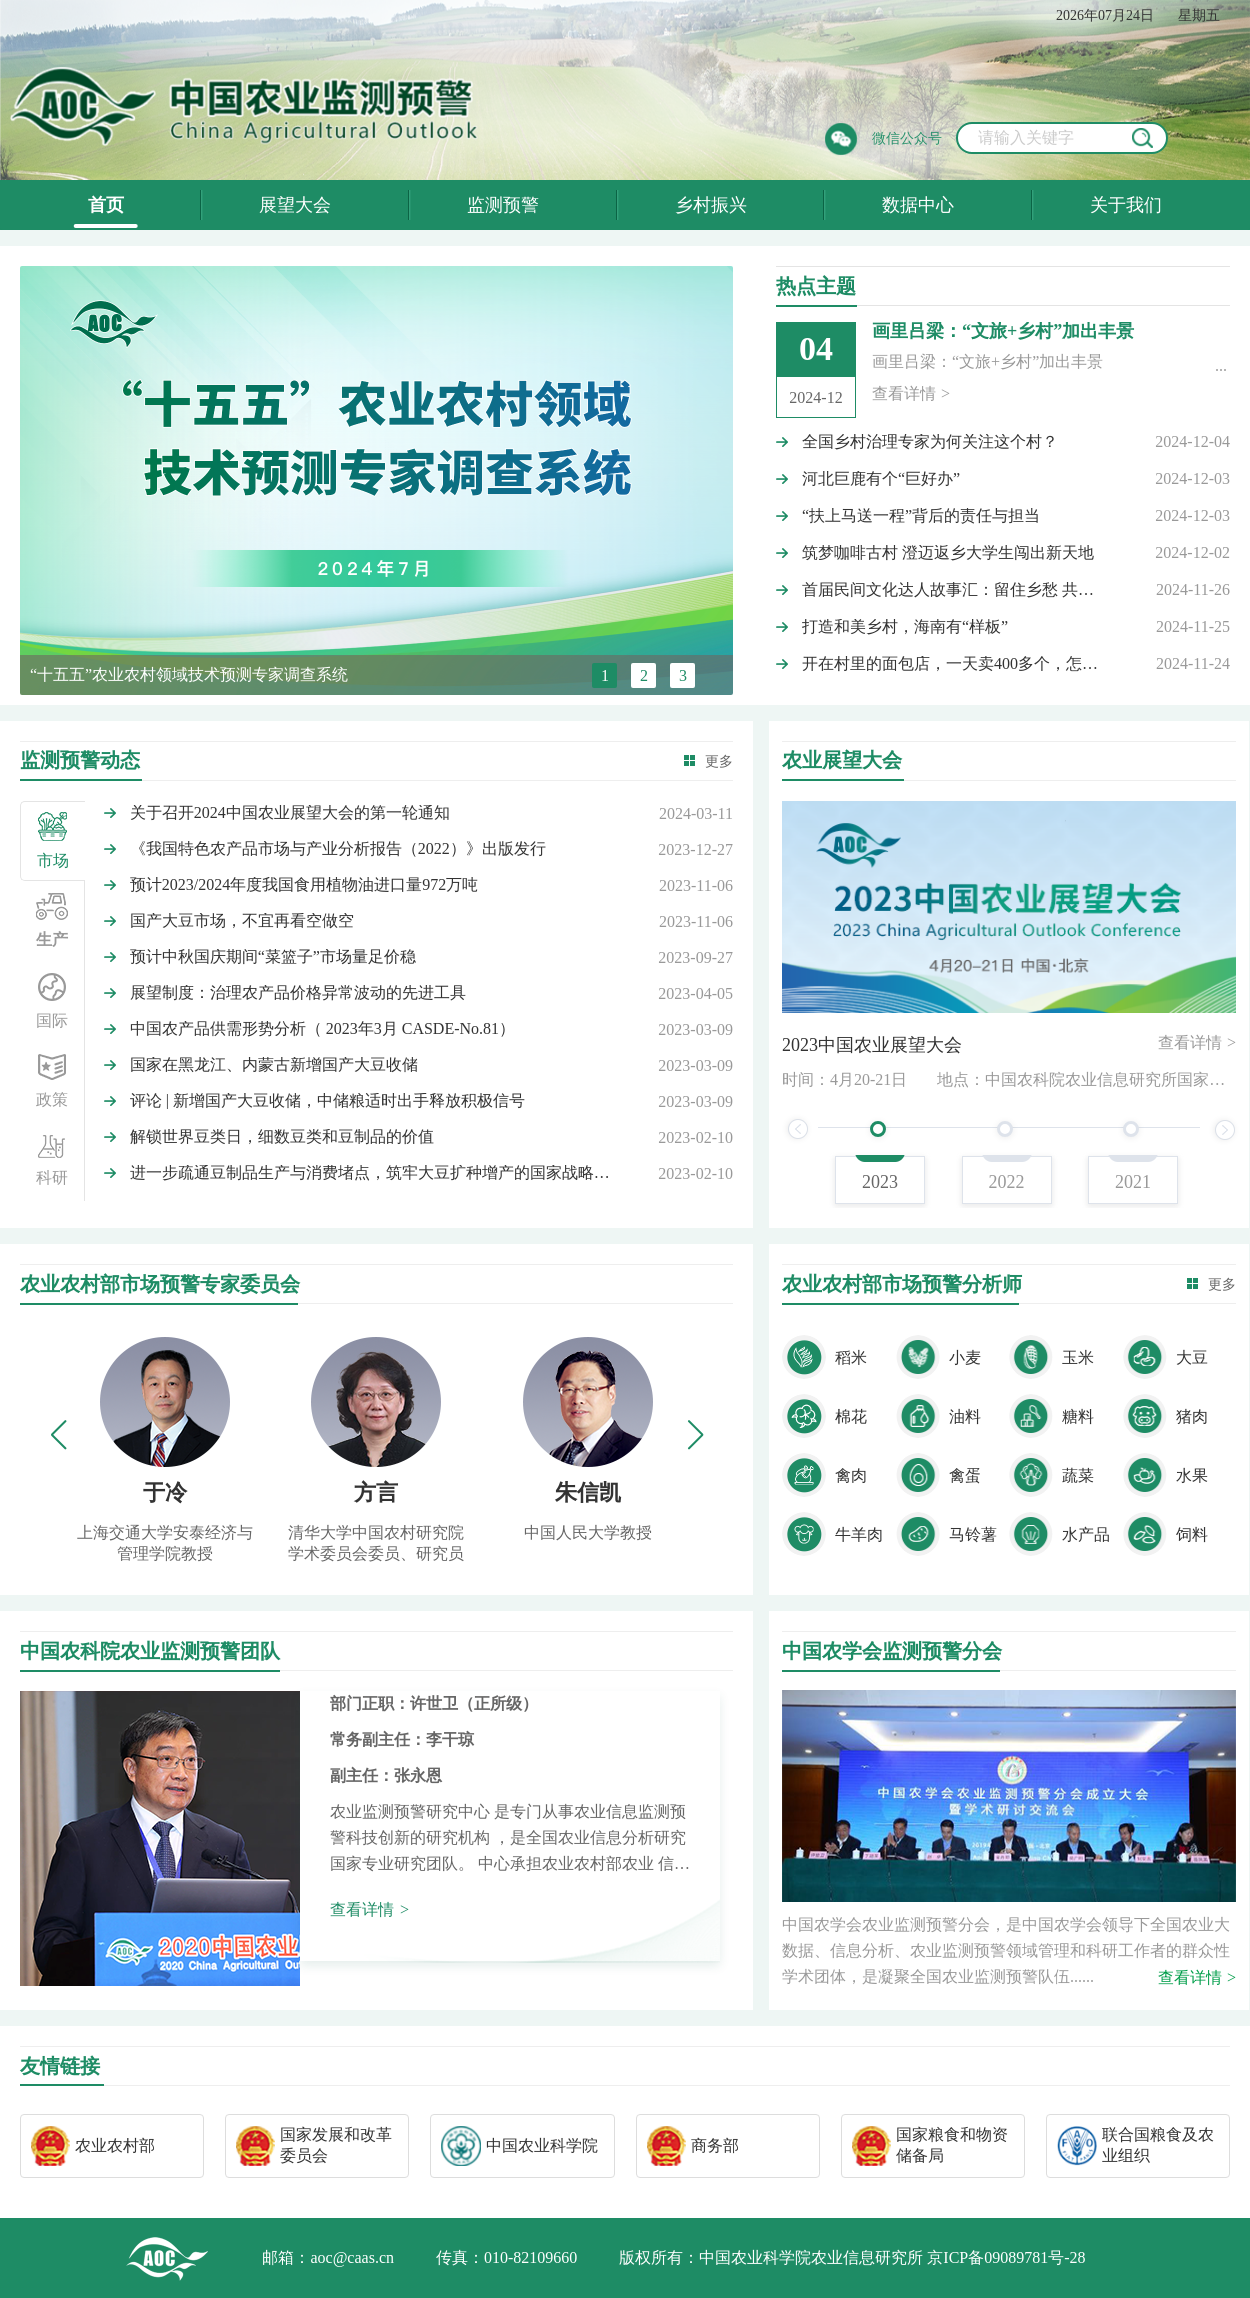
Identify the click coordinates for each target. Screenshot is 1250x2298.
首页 (106, 205)
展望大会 (295, 205)
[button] (695, 1434)
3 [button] (683, 675)
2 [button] (644, 675)
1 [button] (605, 675)
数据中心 (918, 205)
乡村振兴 (711, 205)
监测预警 (503, 205)
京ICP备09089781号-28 (1006, 2257)
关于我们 (1126, 205)
